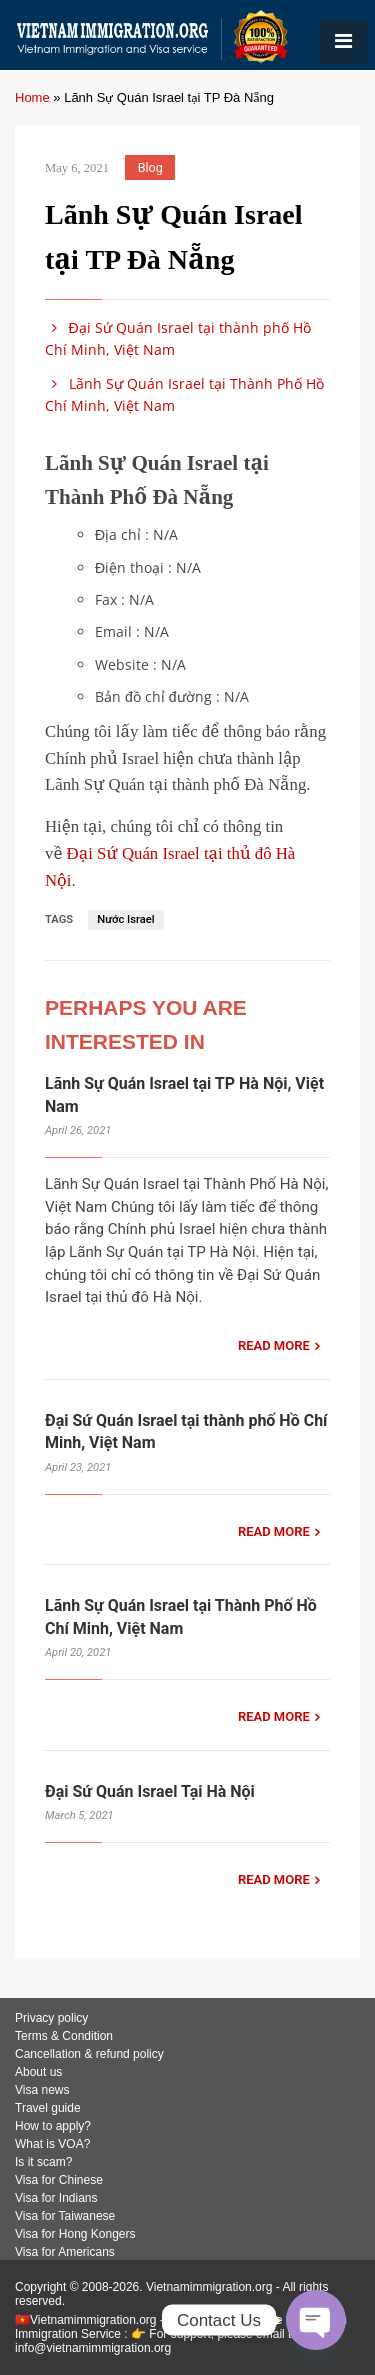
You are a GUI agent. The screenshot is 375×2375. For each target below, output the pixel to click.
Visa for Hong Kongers (75, 2234)
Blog (150, 167)
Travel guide (48, 2108)
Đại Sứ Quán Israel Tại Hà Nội (150, 1791)
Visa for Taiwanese (65, 2216)
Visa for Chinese (59, 2180)
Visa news (42, 2090)
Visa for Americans (65, 2252)
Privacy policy (51, 2018)
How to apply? (53, 2126)
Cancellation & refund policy (89, 2054)
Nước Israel (125, 919)
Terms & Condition (64, 2036)
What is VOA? (52, 2144)
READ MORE (274, 1345)
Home (32, 97)
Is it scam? (43, 2162)
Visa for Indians (56, 2198)
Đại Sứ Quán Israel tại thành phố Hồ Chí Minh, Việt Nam (178, 338)
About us (38, 2072)
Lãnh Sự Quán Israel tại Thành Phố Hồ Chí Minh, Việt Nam (184, 394)
